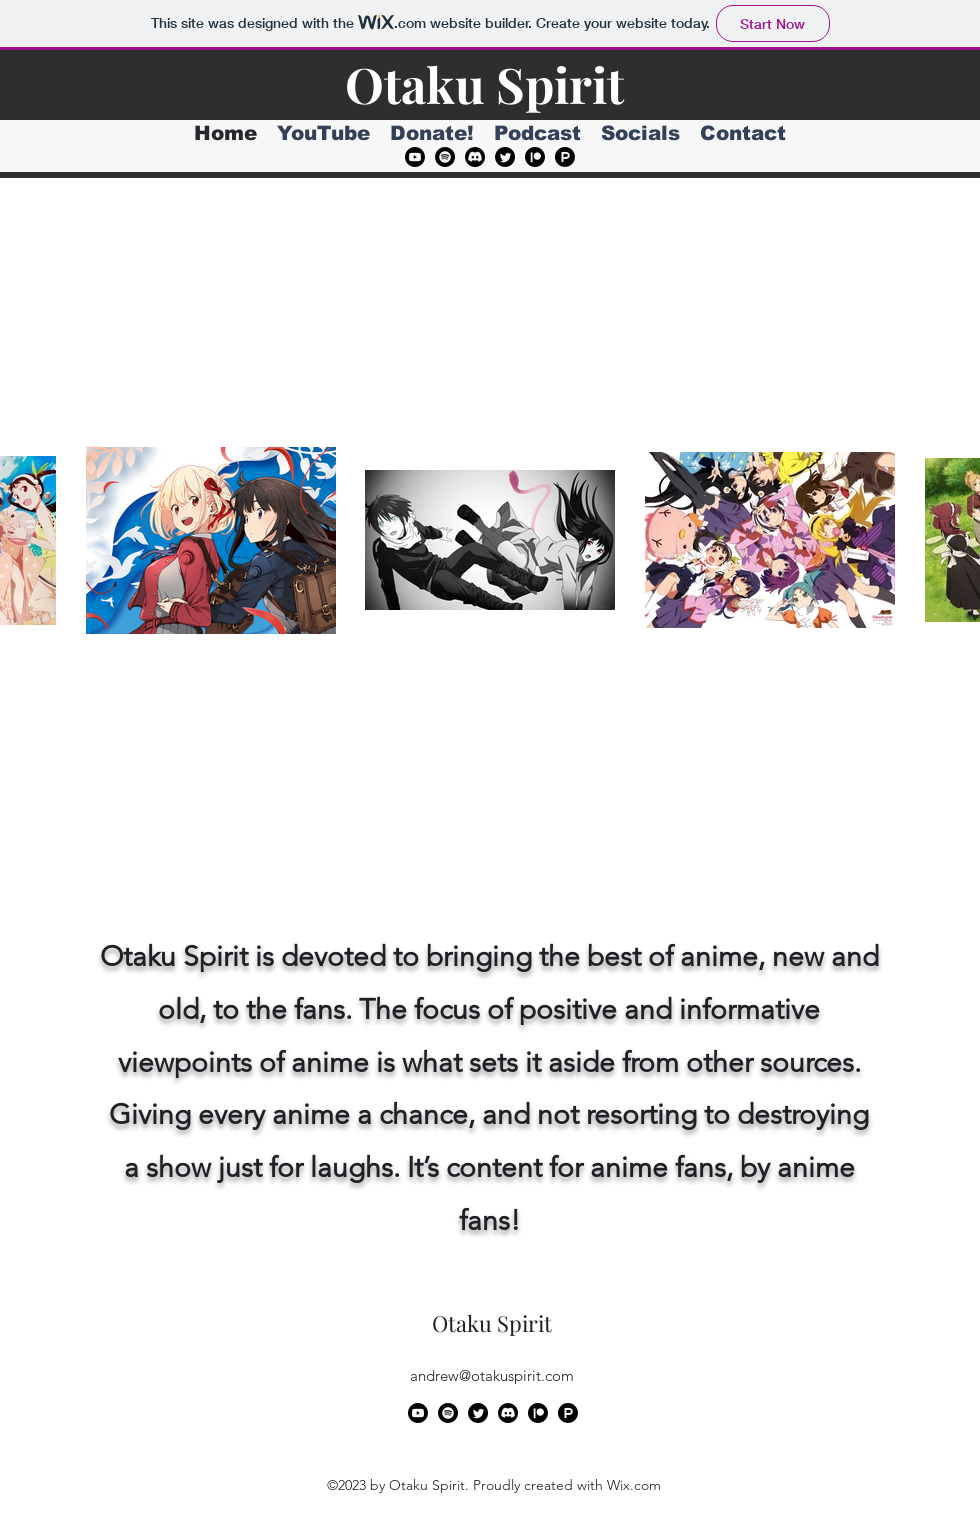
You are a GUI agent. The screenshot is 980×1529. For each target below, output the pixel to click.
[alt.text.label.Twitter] (505, 157)
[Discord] (475, 157)
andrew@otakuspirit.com (492, 1375)
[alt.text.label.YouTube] (415, 157)
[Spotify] (445, 157)
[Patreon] (535, 157)
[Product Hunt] (565, 157)
